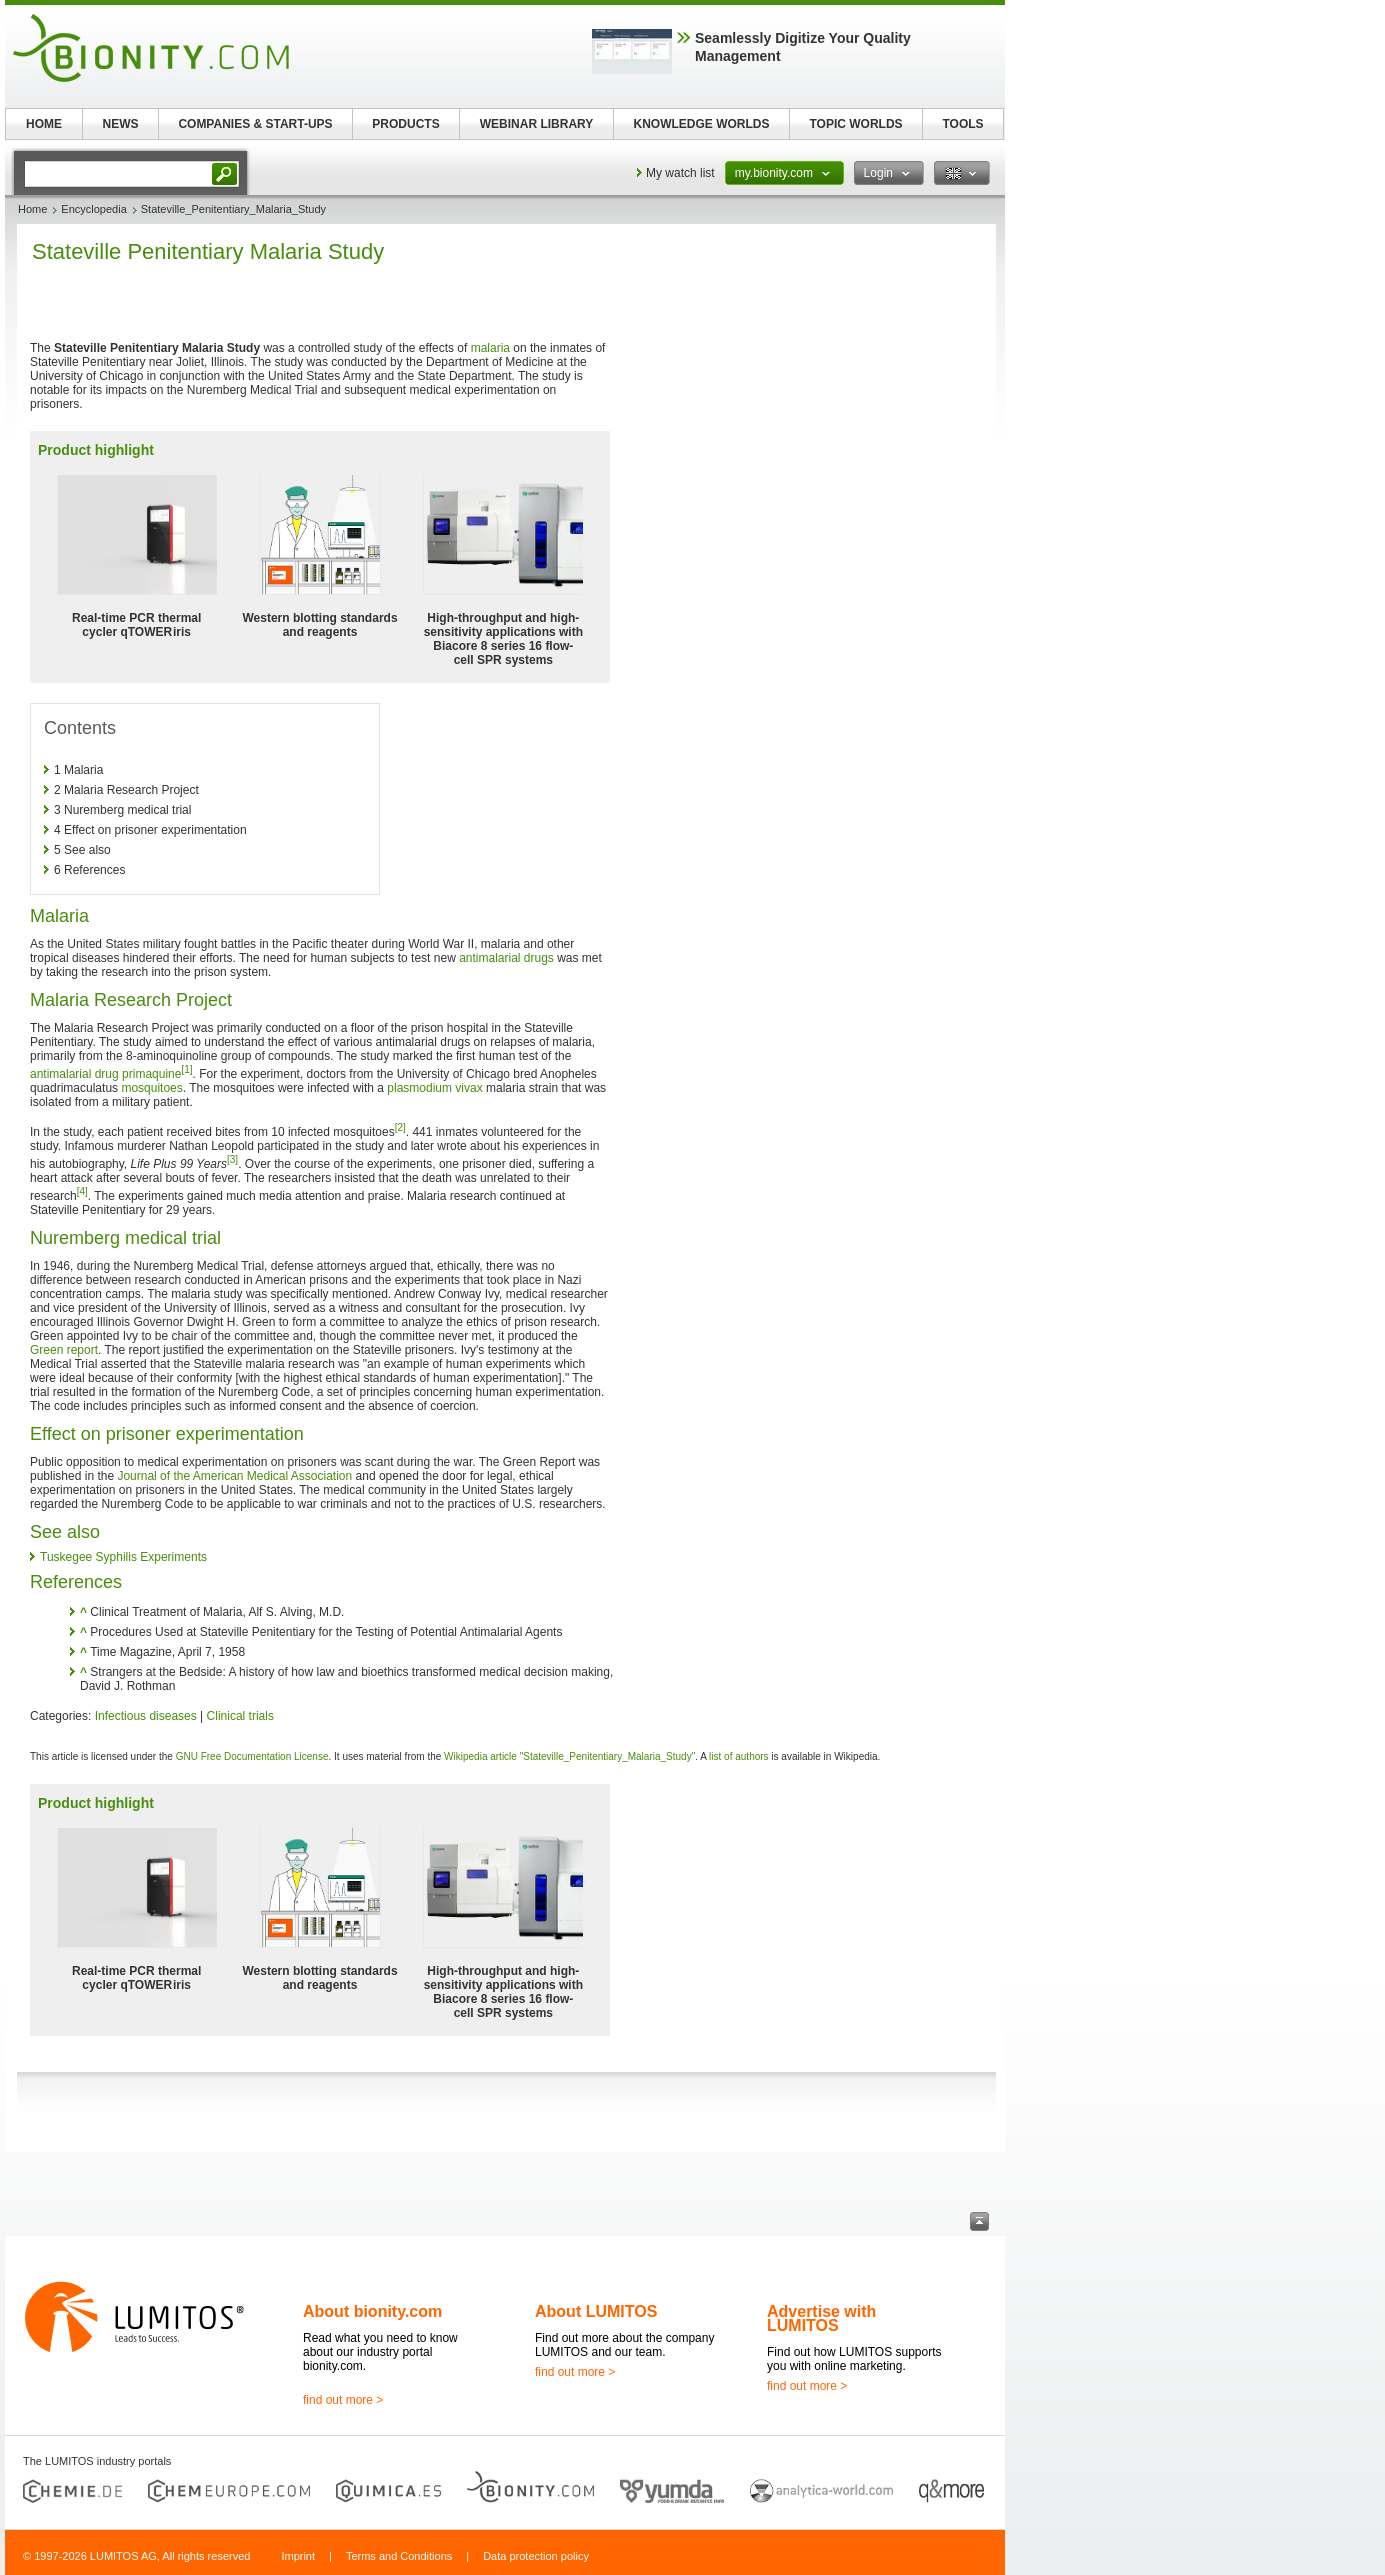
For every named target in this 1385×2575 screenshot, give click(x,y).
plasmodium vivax (434, 1088)
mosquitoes (151, 1088)
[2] (400, 1127)
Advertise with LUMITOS (821, 2318)
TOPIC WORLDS (855, 124)
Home (32, 209)
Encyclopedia (93, 209)
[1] (186, 1069)
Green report (64, 1350)
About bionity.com (372, 2311)
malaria (490, 348)
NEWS (121, 124)
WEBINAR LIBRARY (537, 124)
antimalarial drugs (506, 958)
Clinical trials (240, 1716)
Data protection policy (536, 2556)
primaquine (151, 1074)
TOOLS (962, 124)
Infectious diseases (146, 1716)
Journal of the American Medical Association (234, 1476)
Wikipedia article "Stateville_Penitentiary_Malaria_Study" (569, 1756)
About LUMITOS (596, 2311)
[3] (232, 1159)
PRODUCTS (405, 124)
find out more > (343, 2400)
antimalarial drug (74, 1074)
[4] (82, 1191)
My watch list (680, 173)
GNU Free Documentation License (252, 1756)
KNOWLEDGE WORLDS (702, 124)
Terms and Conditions (399, 2556)
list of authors (738, 1756)
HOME (44, 124)
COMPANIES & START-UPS (255, 124)
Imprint (298, 2556)
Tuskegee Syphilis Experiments (123, 1557)
